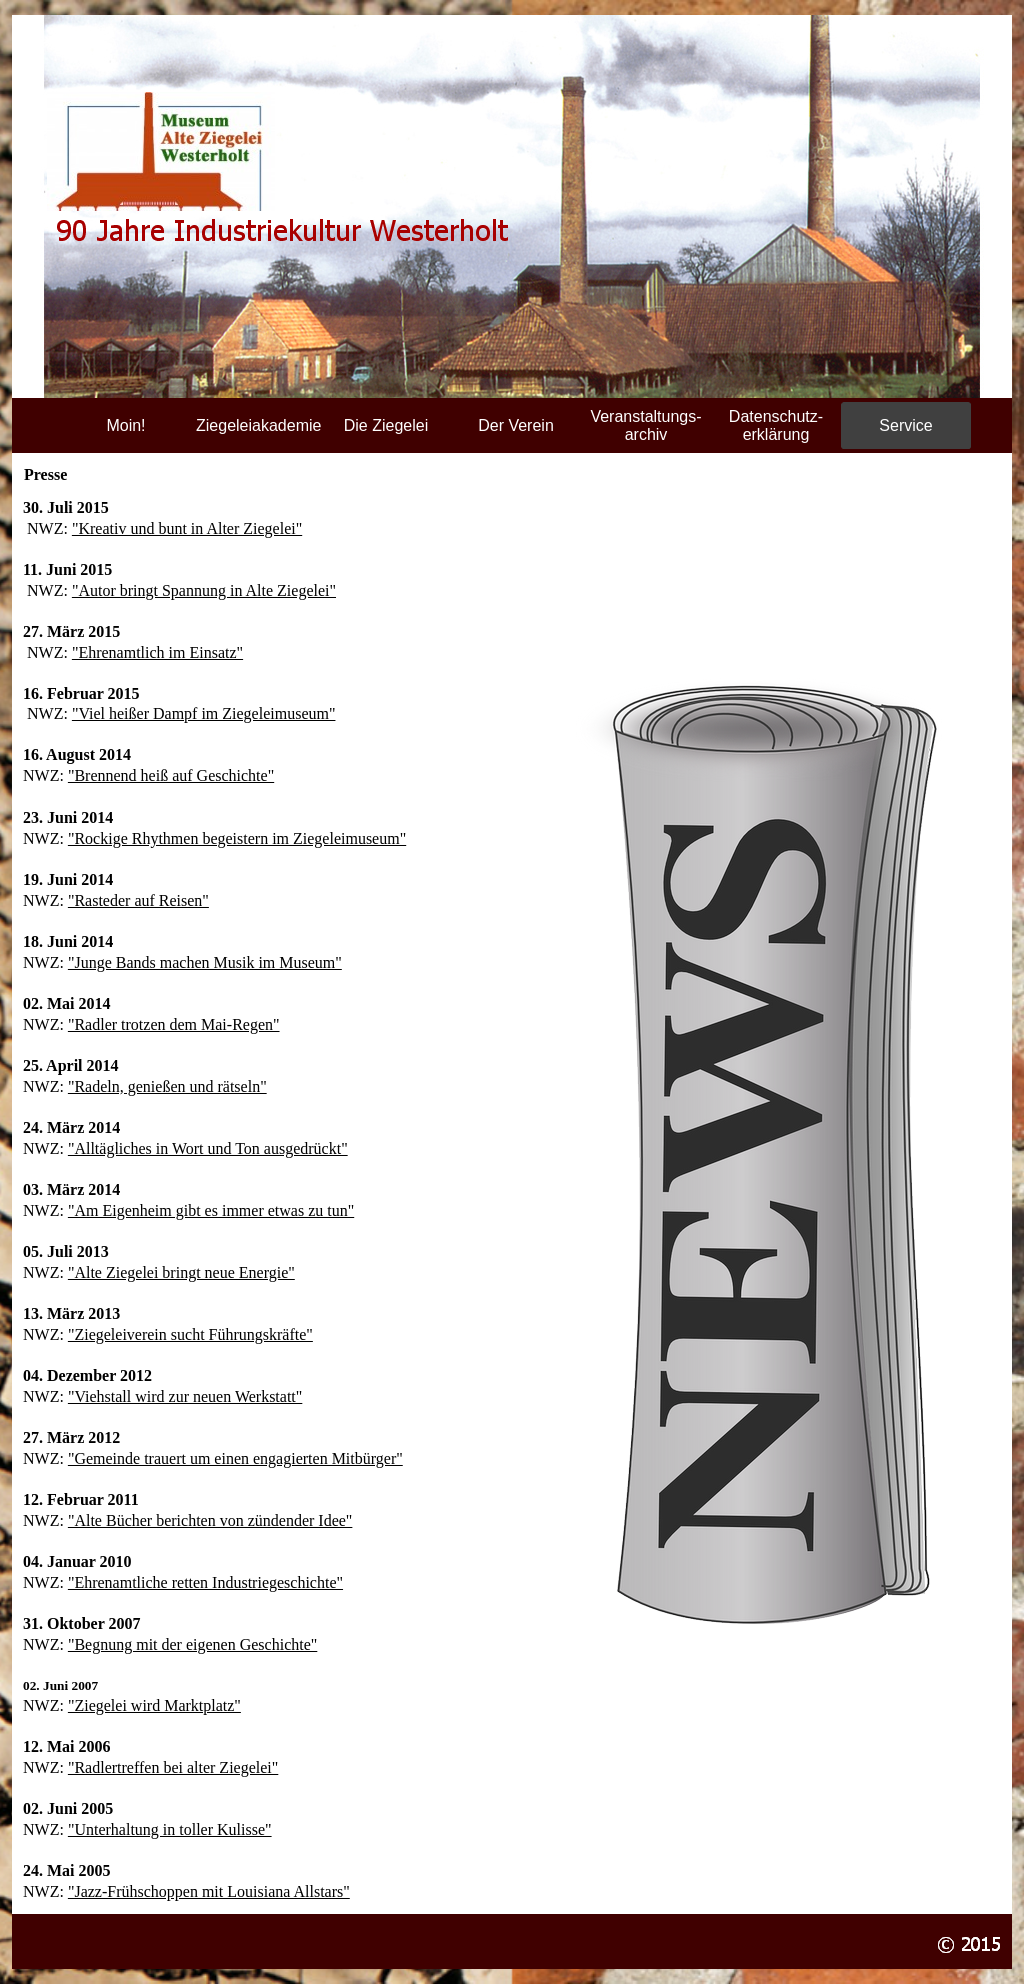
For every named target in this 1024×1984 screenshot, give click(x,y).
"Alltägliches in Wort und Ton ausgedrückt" (208, 1148)
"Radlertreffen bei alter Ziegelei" (173, 1767)
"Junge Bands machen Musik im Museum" (205, 962)
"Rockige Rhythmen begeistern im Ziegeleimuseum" (237, 838)
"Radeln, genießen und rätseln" (167, 1086)
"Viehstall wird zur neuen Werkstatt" (185, 1396)
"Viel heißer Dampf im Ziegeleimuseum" (204, 713)
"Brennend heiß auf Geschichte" (171, 775)
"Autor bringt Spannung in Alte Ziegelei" (204, 590)
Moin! (125, 425)
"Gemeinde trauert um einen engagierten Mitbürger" (235, 1458)
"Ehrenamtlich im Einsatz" (157, 652)
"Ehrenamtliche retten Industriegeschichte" (205, 1582)
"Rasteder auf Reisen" (138, 900)
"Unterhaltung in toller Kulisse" (170, 1829)
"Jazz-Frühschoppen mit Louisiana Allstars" (209, 1891)
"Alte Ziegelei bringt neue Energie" (181, 1272)
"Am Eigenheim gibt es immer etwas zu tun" (211, 1210)
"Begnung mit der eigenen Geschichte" (192, 1644)
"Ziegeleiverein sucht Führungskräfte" (190, 1334)
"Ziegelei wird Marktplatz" (154, 1705)
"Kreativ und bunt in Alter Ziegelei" (187, 528)
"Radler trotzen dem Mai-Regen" (174, 1024)
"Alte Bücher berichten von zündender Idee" (210, 1520)
